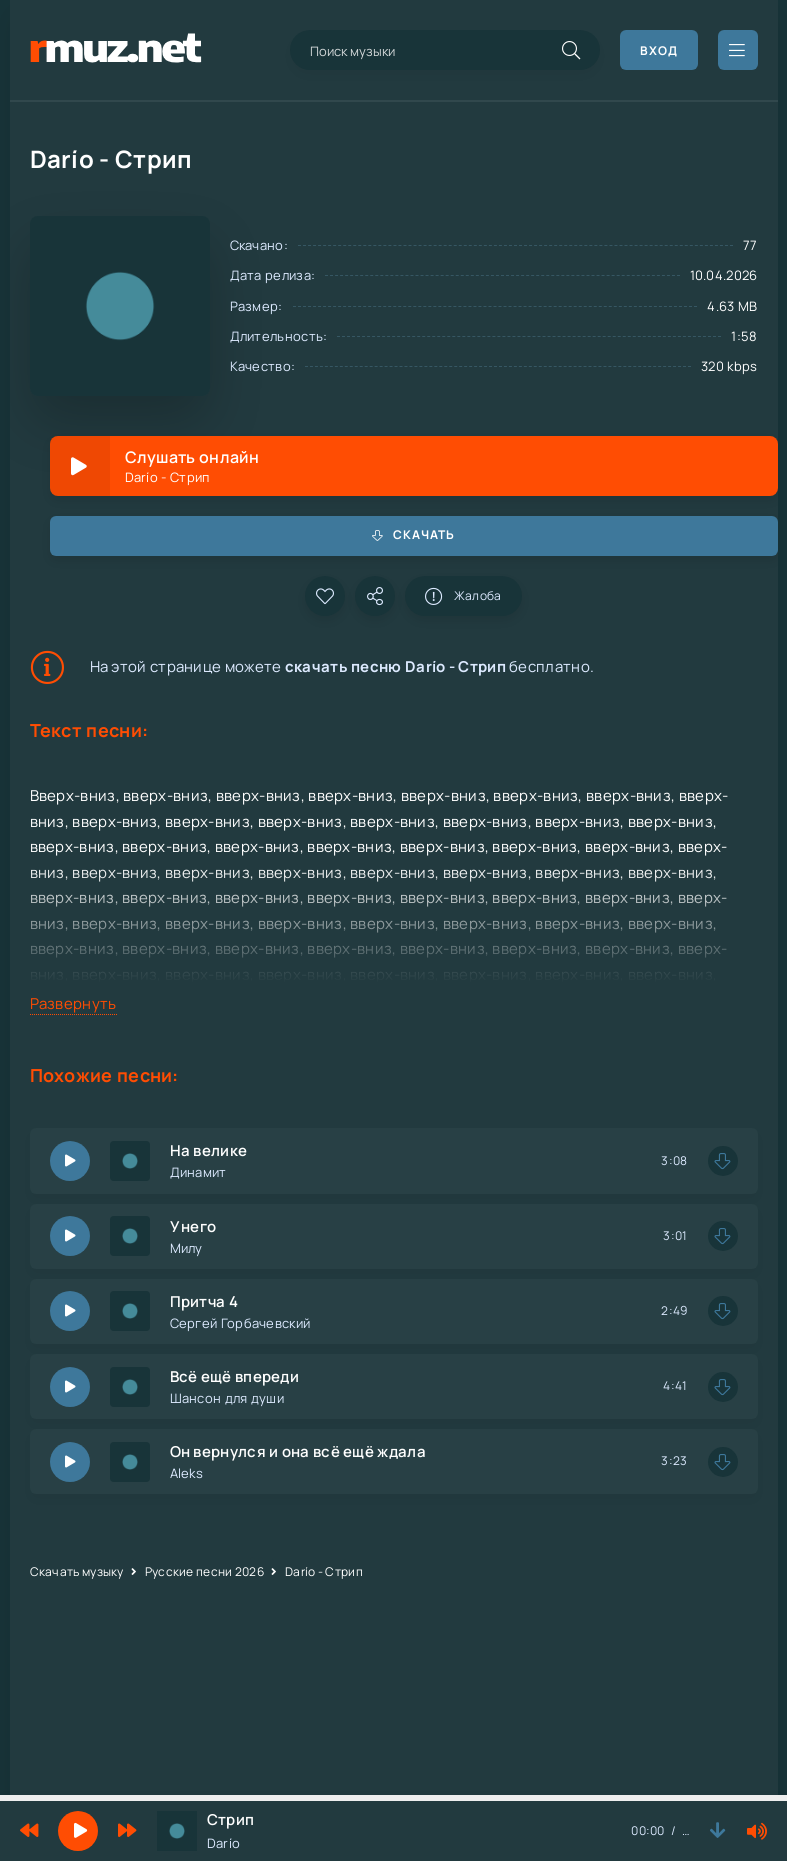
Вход (659, 50)
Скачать (414, 534)
